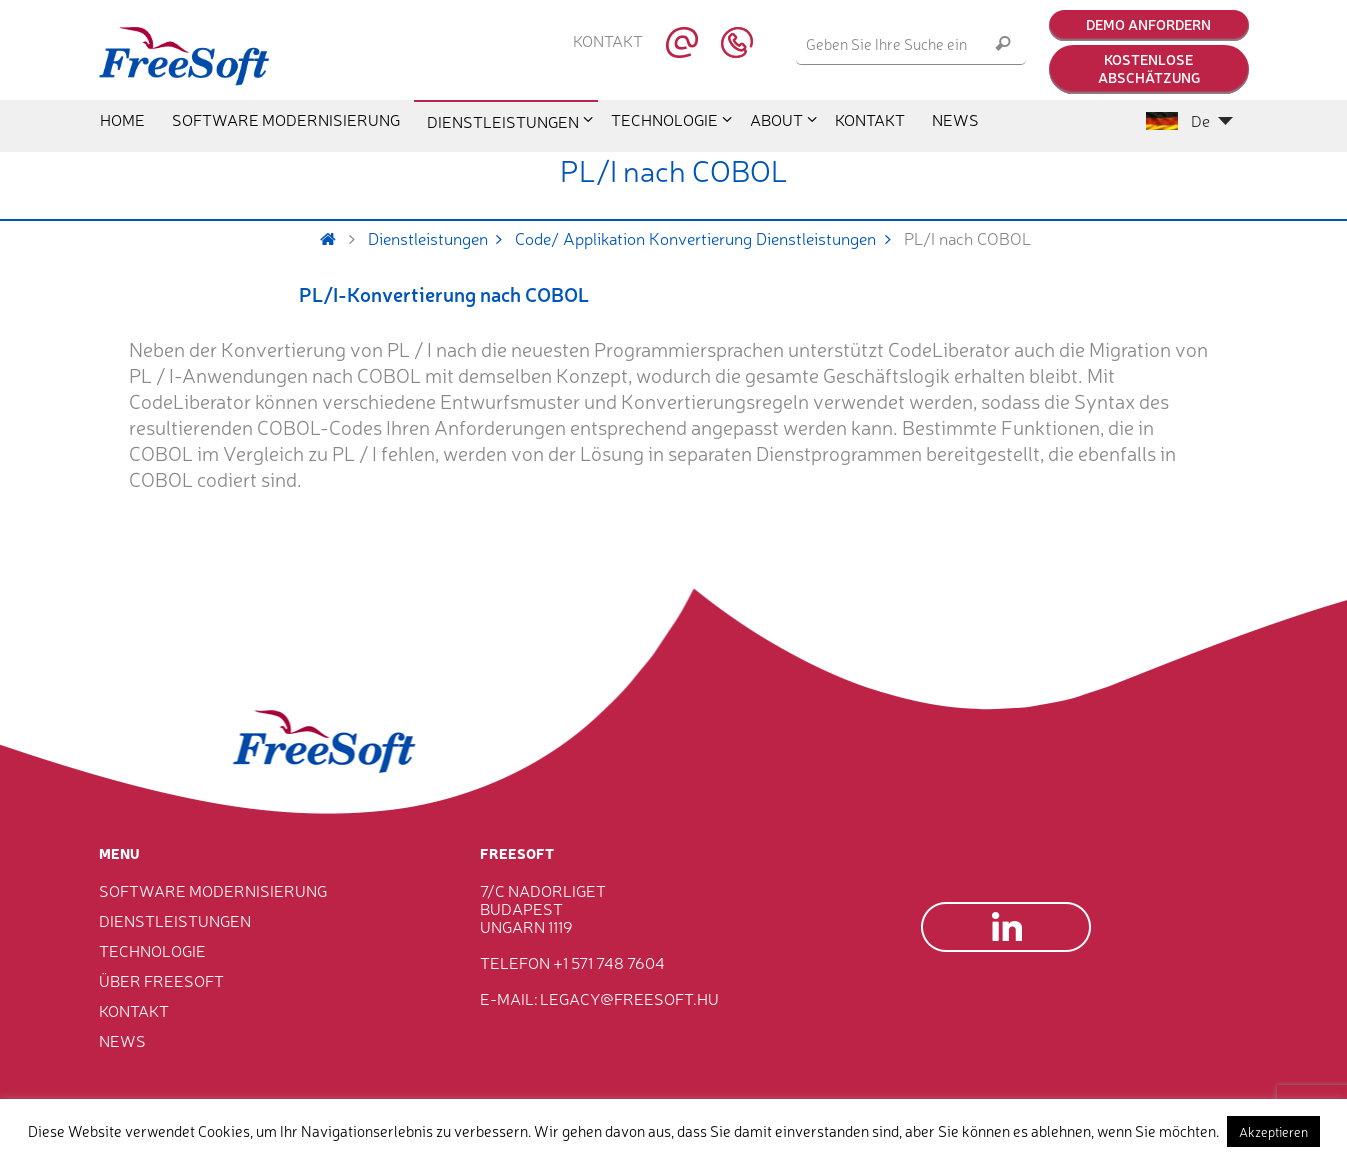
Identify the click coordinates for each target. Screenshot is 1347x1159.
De (1189, 120)
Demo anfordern (1148, 24)
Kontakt (608, 41)
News (122, 1040)
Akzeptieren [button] (1273, 1131)
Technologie (152, 950)
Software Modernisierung (213, 890)
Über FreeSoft (161, 980)
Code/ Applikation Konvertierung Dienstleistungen (709, 238)
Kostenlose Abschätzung (1149, 68)
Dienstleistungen (442, 238)
